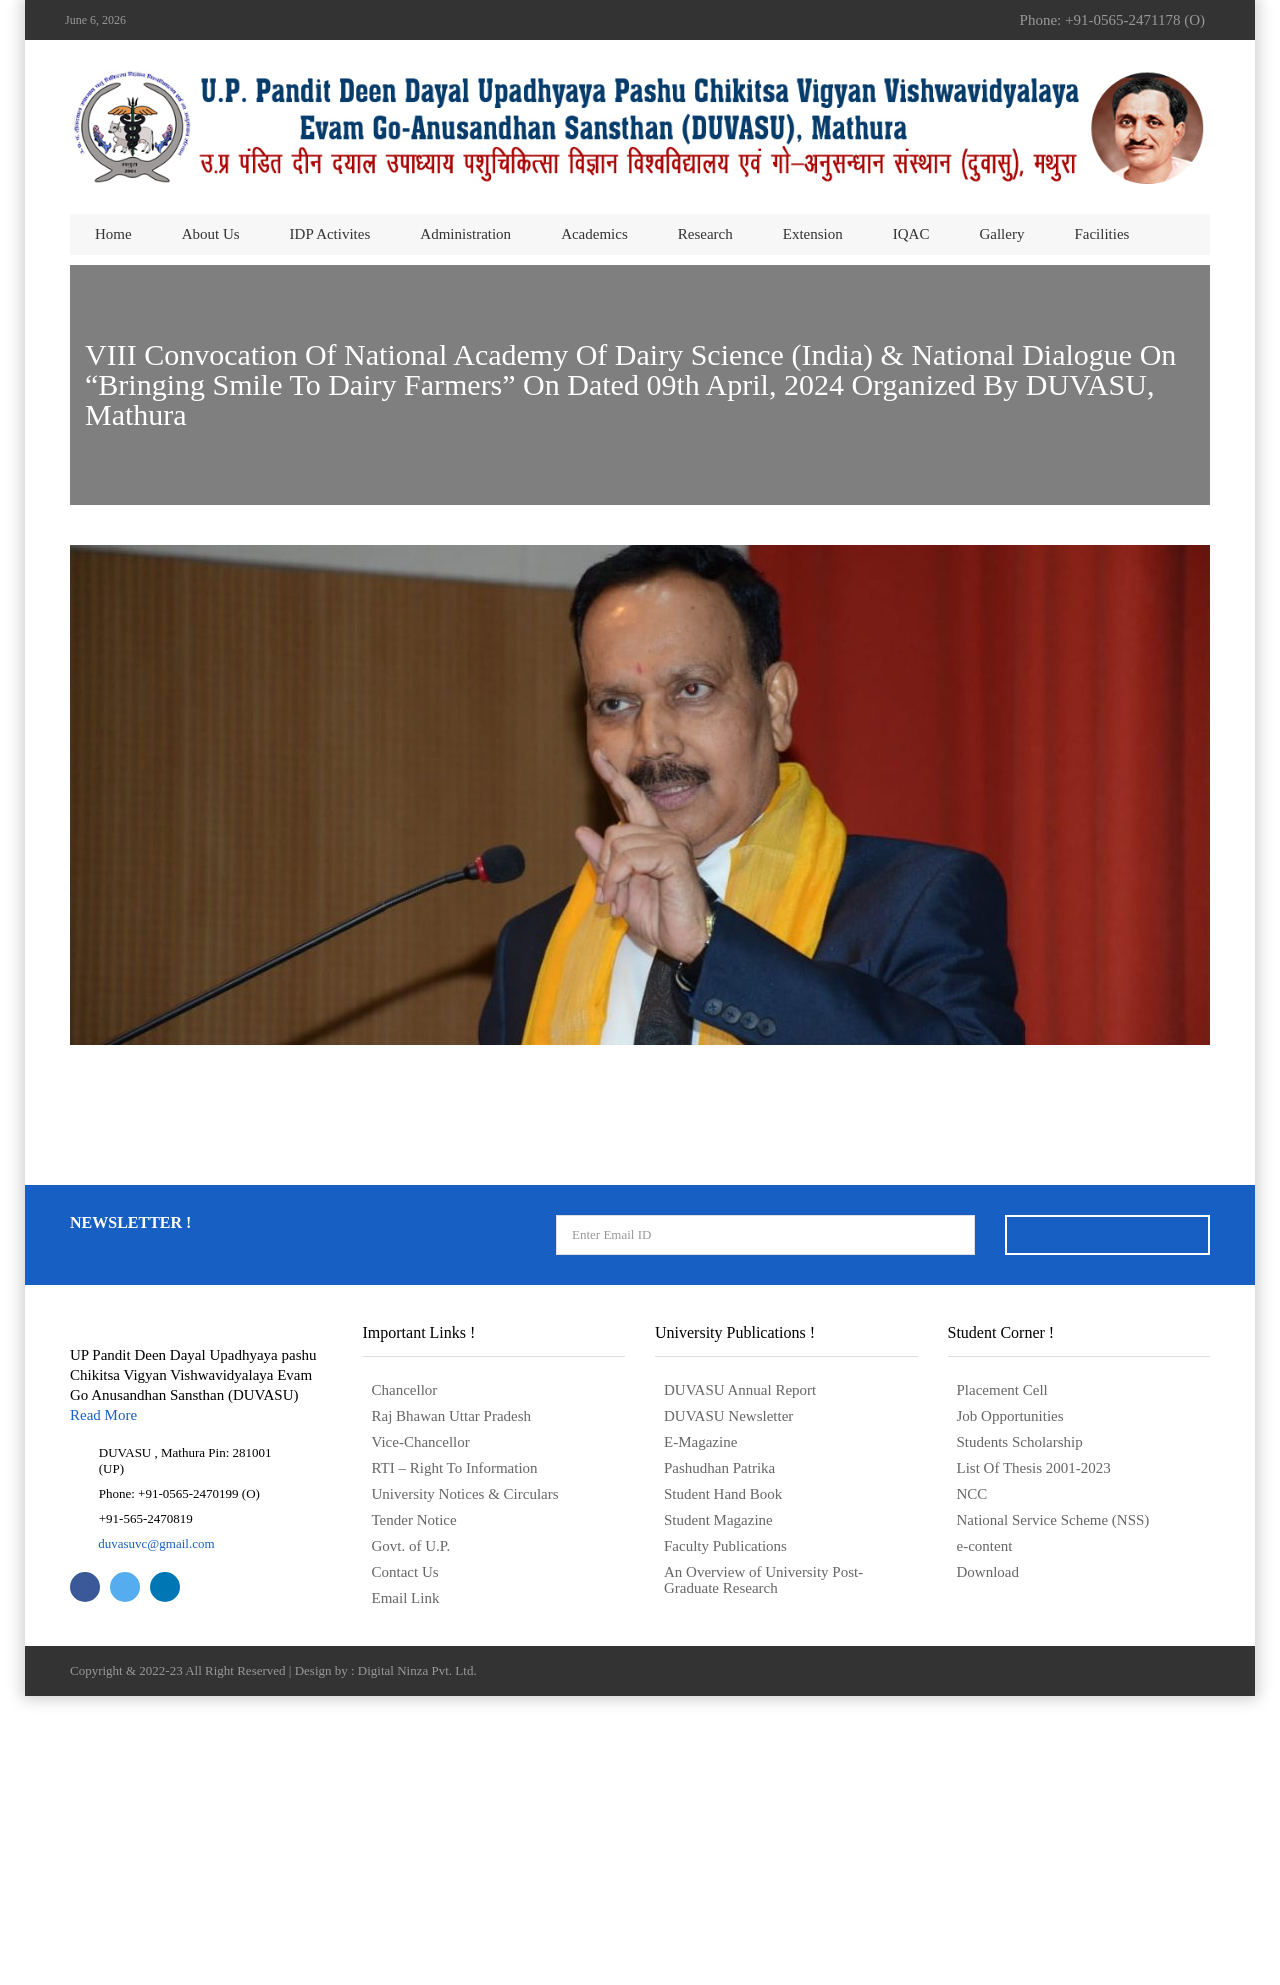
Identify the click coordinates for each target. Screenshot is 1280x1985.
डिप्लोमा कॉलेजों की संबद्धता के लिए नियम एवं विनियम (639, 957)
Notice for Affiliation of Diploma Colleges (640, 837)
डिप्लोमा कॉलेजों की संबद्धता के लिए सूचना (640, 877)
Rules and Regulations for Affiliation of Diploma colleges (640, 917)
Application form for (639, 997)
